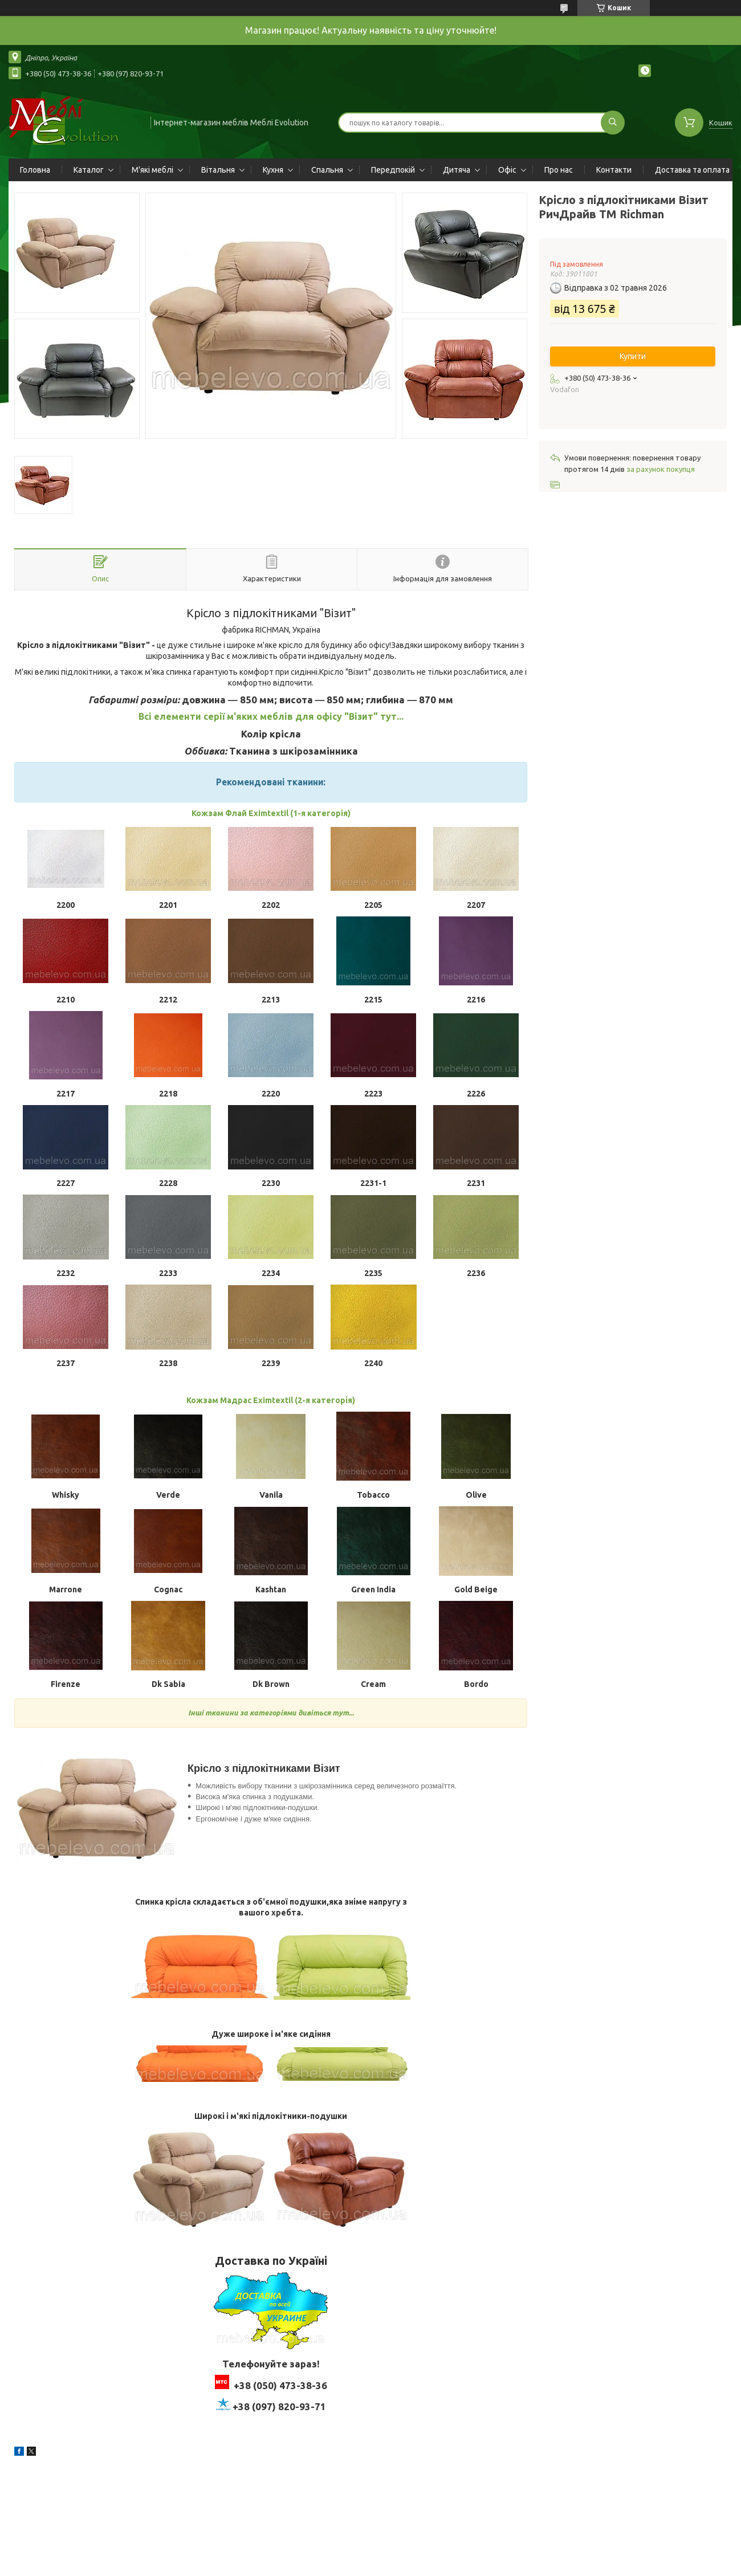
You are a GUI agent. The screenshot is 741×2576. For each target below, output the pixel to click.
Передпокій (393, 170)
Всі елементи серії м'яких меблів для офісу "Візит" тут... (271, 716)
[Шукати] (613, 122)
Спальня (327, 170)
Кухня (273, 170)
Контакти (614, 170)
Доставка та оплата (692, 170)
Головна (35, 170)
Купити (633, 356)
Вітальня (218, 170)
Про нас (558, 170)
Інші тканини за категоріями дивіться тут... (271, 1713)
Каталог (89, 170)
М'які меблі (152, 170)
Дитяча (456, 170)
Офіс (507, 170)
